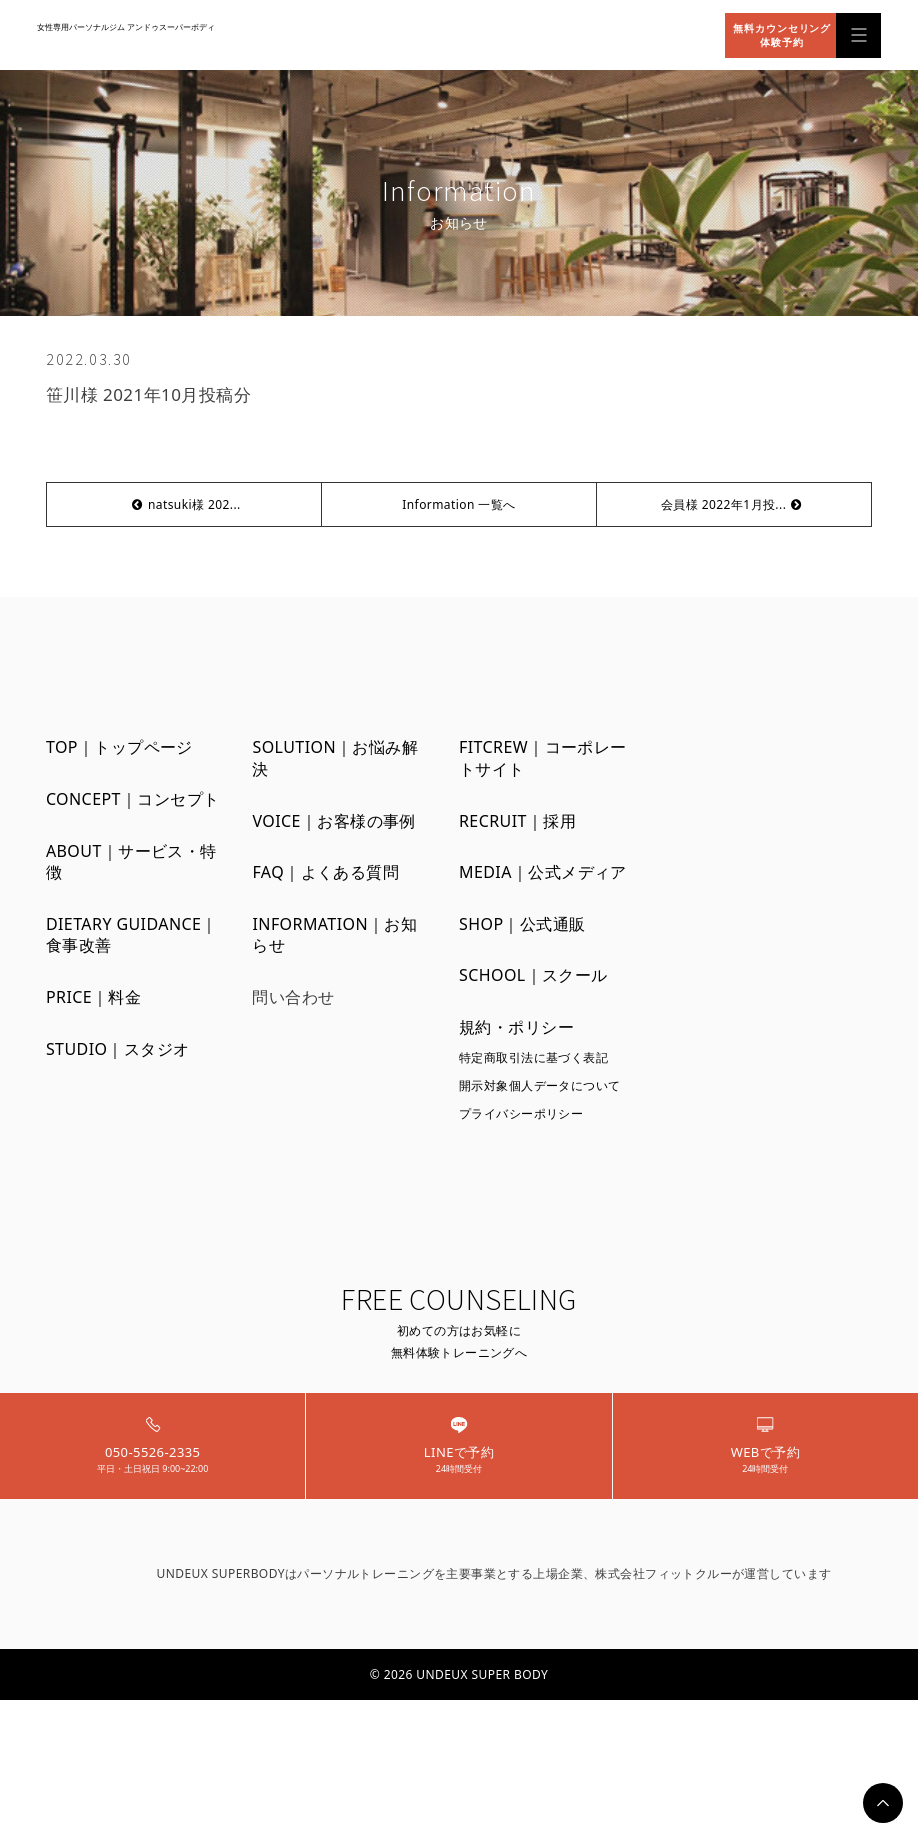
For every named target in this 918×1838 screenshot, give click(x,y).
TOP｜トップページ (119, 747)
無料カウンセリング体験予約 (782, 35)
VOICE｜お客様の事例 (333, 821)
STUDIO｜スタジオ (118, 1049)
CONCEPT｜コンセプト (133, 799)
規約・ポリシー (516, 1027)
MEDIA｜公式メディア (543, 872)
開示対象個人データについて (539, 1085)
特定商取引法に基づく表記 (533, 1057)
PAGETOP (883, 1803)
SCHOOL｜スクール (533, 975)
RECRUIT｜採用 (517, 821)
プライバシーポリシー (521, 1113)
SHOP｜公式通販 (522, 924)
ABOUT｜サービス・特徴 (131, 862)
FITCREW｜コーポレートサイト (543, 758)
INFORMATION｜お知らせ (334, 935)
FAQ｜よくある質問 (325, 872)
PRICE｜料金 (93, 997)
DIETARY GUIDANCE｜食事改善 (132, 935)
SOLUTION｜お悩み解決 (335, 758)
